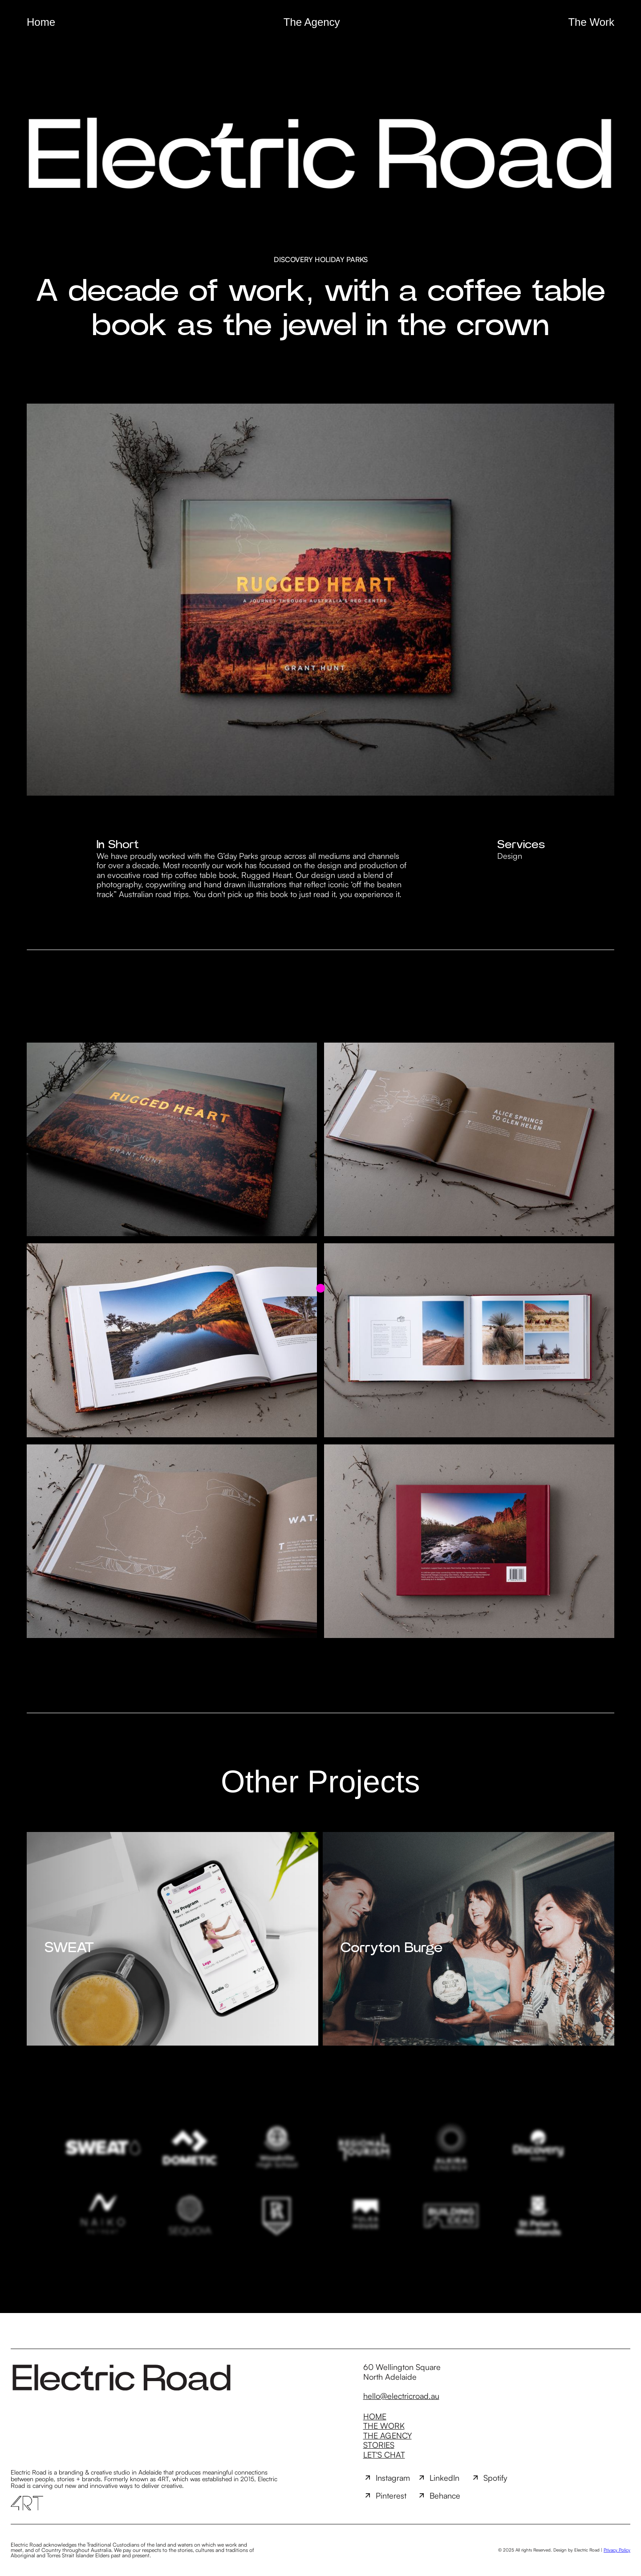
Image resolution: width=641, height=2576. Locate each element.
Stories (378, 2445)
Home (41, 22)
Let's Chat (384, 2454)
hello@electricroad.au (401, 2396)
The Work (591, 22)
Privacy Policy (617, 2549)
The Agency (312, 22)
